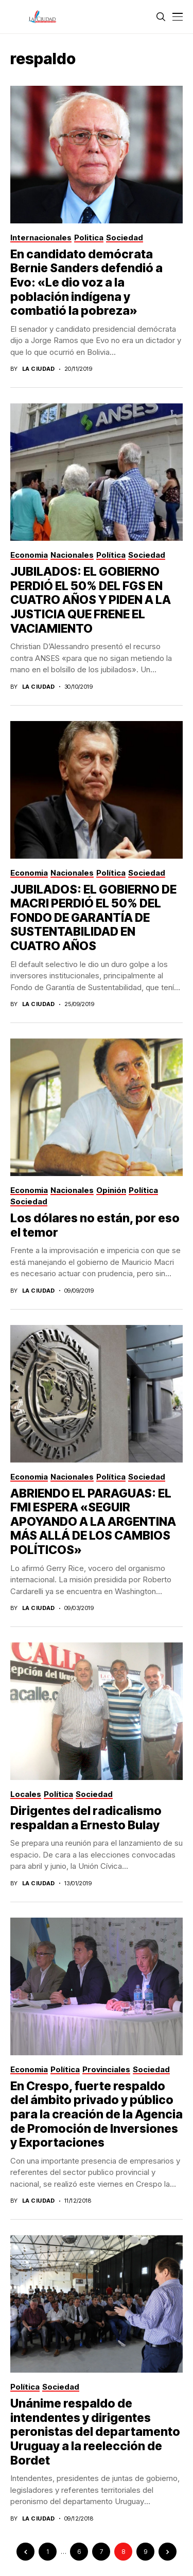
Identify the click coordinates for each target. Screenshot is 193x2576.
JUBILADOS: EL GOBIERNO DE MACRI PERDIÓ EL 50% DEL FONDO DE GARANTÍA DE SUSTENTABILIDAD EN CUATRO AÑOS (93, 917)
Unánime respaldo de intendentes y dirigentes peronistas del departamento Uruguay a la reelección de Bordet (95, 2431)
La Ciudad (38, 369)
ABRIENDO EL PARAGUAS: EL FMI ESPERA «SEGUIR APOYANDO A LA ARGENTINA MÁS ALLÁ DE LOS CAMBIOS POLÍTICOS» (93, 1521)
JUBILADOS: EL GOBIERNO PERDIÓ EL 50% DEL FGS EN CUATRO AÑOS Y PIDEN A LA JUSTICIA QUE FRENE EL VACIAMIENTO (90, 599)
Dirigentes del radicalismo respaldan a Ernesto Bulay (86, 1818)
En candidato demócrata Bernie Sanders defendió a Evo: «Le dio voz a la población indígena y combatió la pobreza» (86, 282)
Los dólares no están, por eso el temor (95, 1225)
